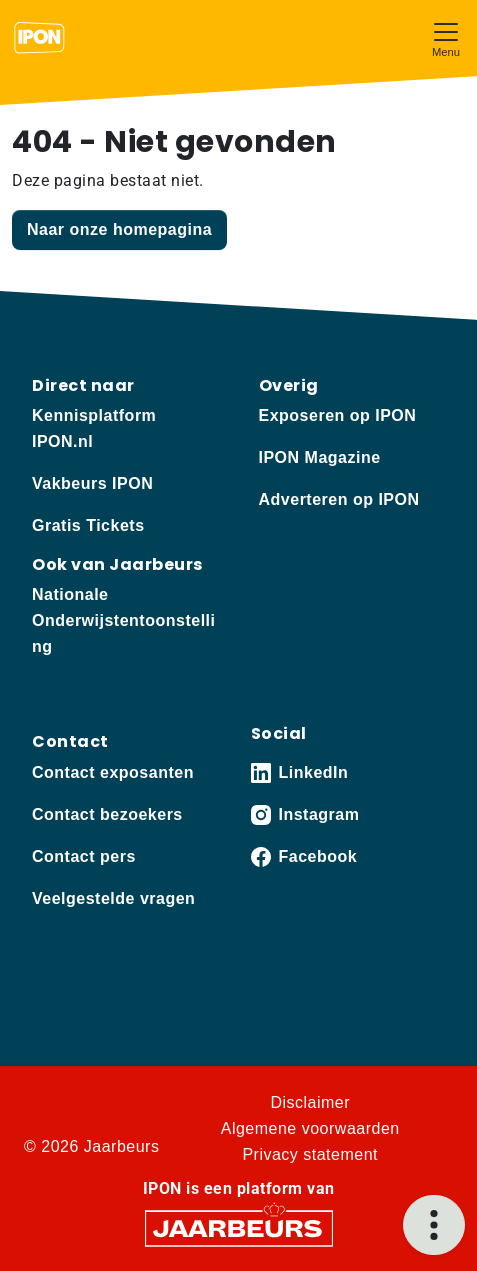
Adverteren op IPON (339, 499)
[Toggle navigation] (446, 37)
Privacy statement (310, 1154)
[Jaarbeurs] (239, 1226)
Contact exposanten (113, 772)
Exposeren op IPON (338, 415)
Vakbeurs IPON (92, 483)
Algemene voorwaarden (310, 1128)
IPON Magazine (320, 457)
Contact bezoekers (107, 814)
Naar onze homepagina (119, 229)
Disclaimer (310, 1102)
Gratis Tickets (88, 525)
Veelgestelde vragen (113, 898)
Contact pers (84, 856)
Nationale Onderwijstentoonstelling (123, 620)
